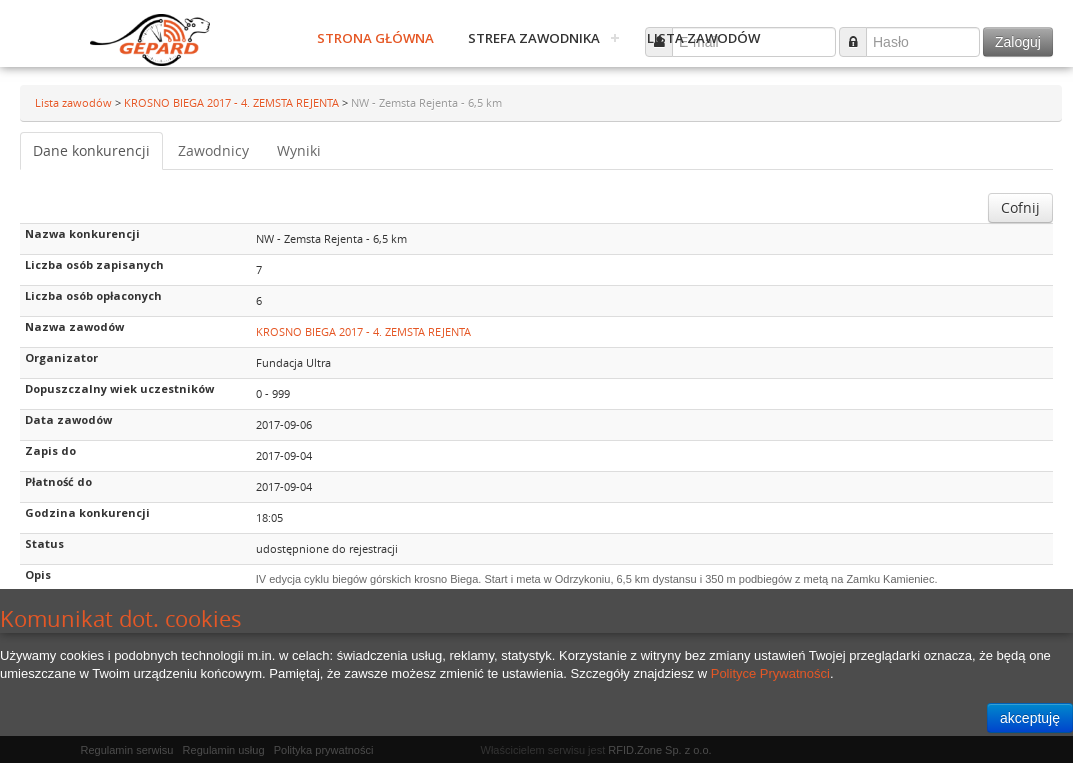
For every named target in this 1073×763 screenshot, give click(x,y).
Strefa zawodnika (534, 38)
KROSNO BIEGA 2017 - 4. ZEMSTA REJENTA (233, 102)
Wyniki (299, 150)
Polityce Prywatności (770, 673)
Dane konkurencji (91, 150)
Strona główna (375, 38)
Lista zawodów (703, 38)
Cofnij (1020, 207)
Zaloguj (1018, 42)
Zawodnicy (213, 150)
